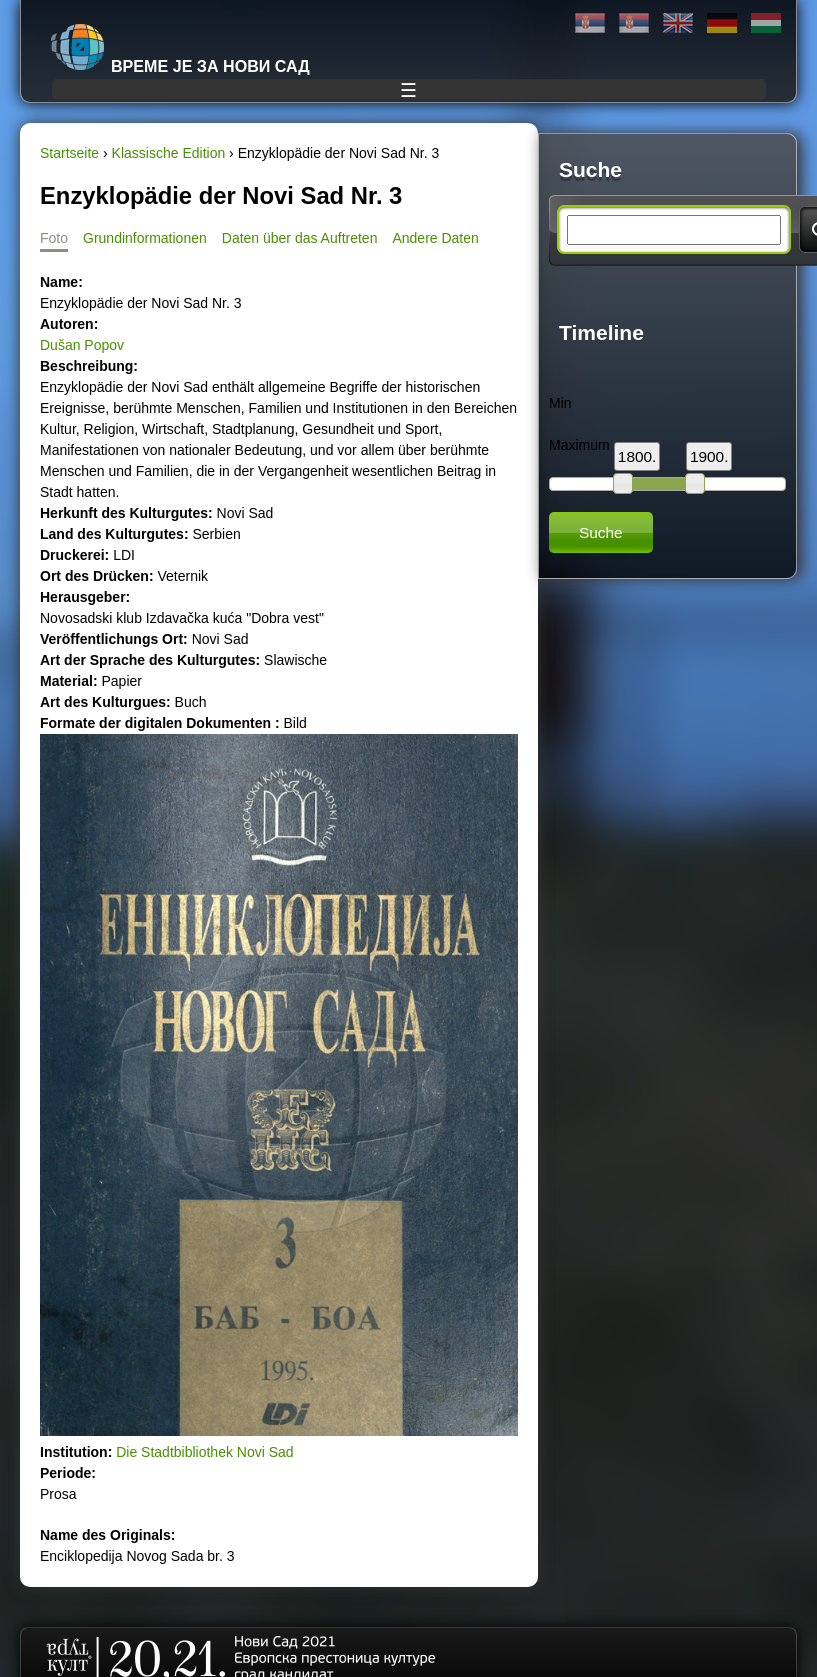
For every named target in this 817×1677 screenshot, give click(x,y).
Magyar (766, 23)
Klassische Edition (169, 153)
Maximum (579, 445)
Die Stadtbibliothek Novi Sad (204, 1452)
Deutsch (722, 23)
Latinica (634, 23)
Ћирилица (590, 23)
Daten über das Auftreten (300, 238)
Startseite (69, 153)
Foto (54, 238)
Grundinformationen (145, 238)
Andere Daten (435, 238)
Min (560, 403)
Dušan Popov (82, 345)
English (678, 23)
